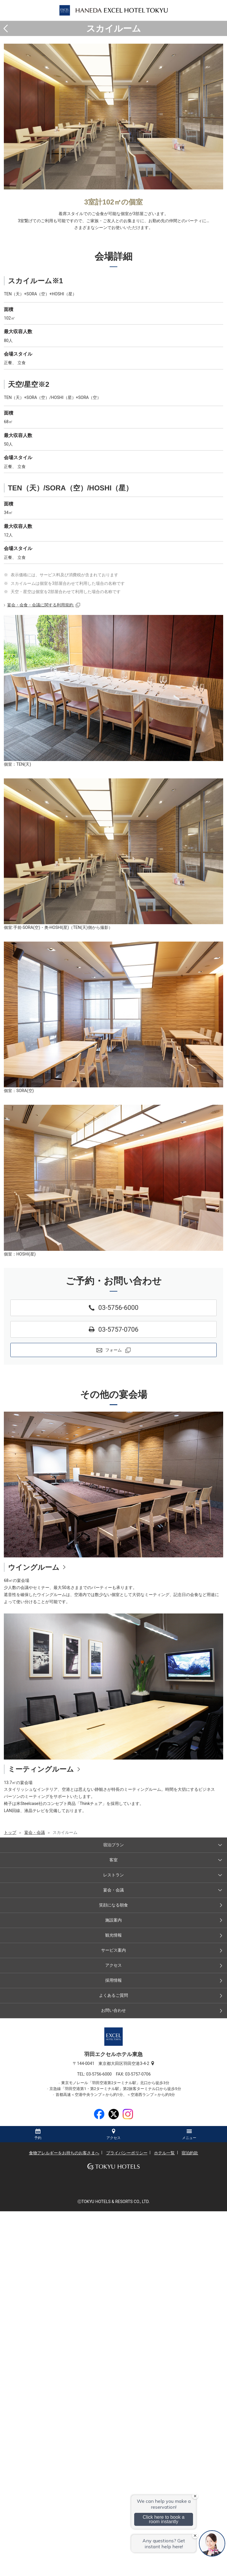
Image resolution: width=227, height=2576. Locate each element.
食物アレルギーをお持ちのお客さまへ (64, 2153)
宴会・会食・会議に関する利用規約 (40, 605)
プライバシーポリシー (126, 2153)
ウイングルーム (33, 1567)
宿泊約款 (189, 2153)
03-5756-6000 (101, 2074)
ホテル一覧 (164, 2153)
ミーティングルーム (41, 1769)
